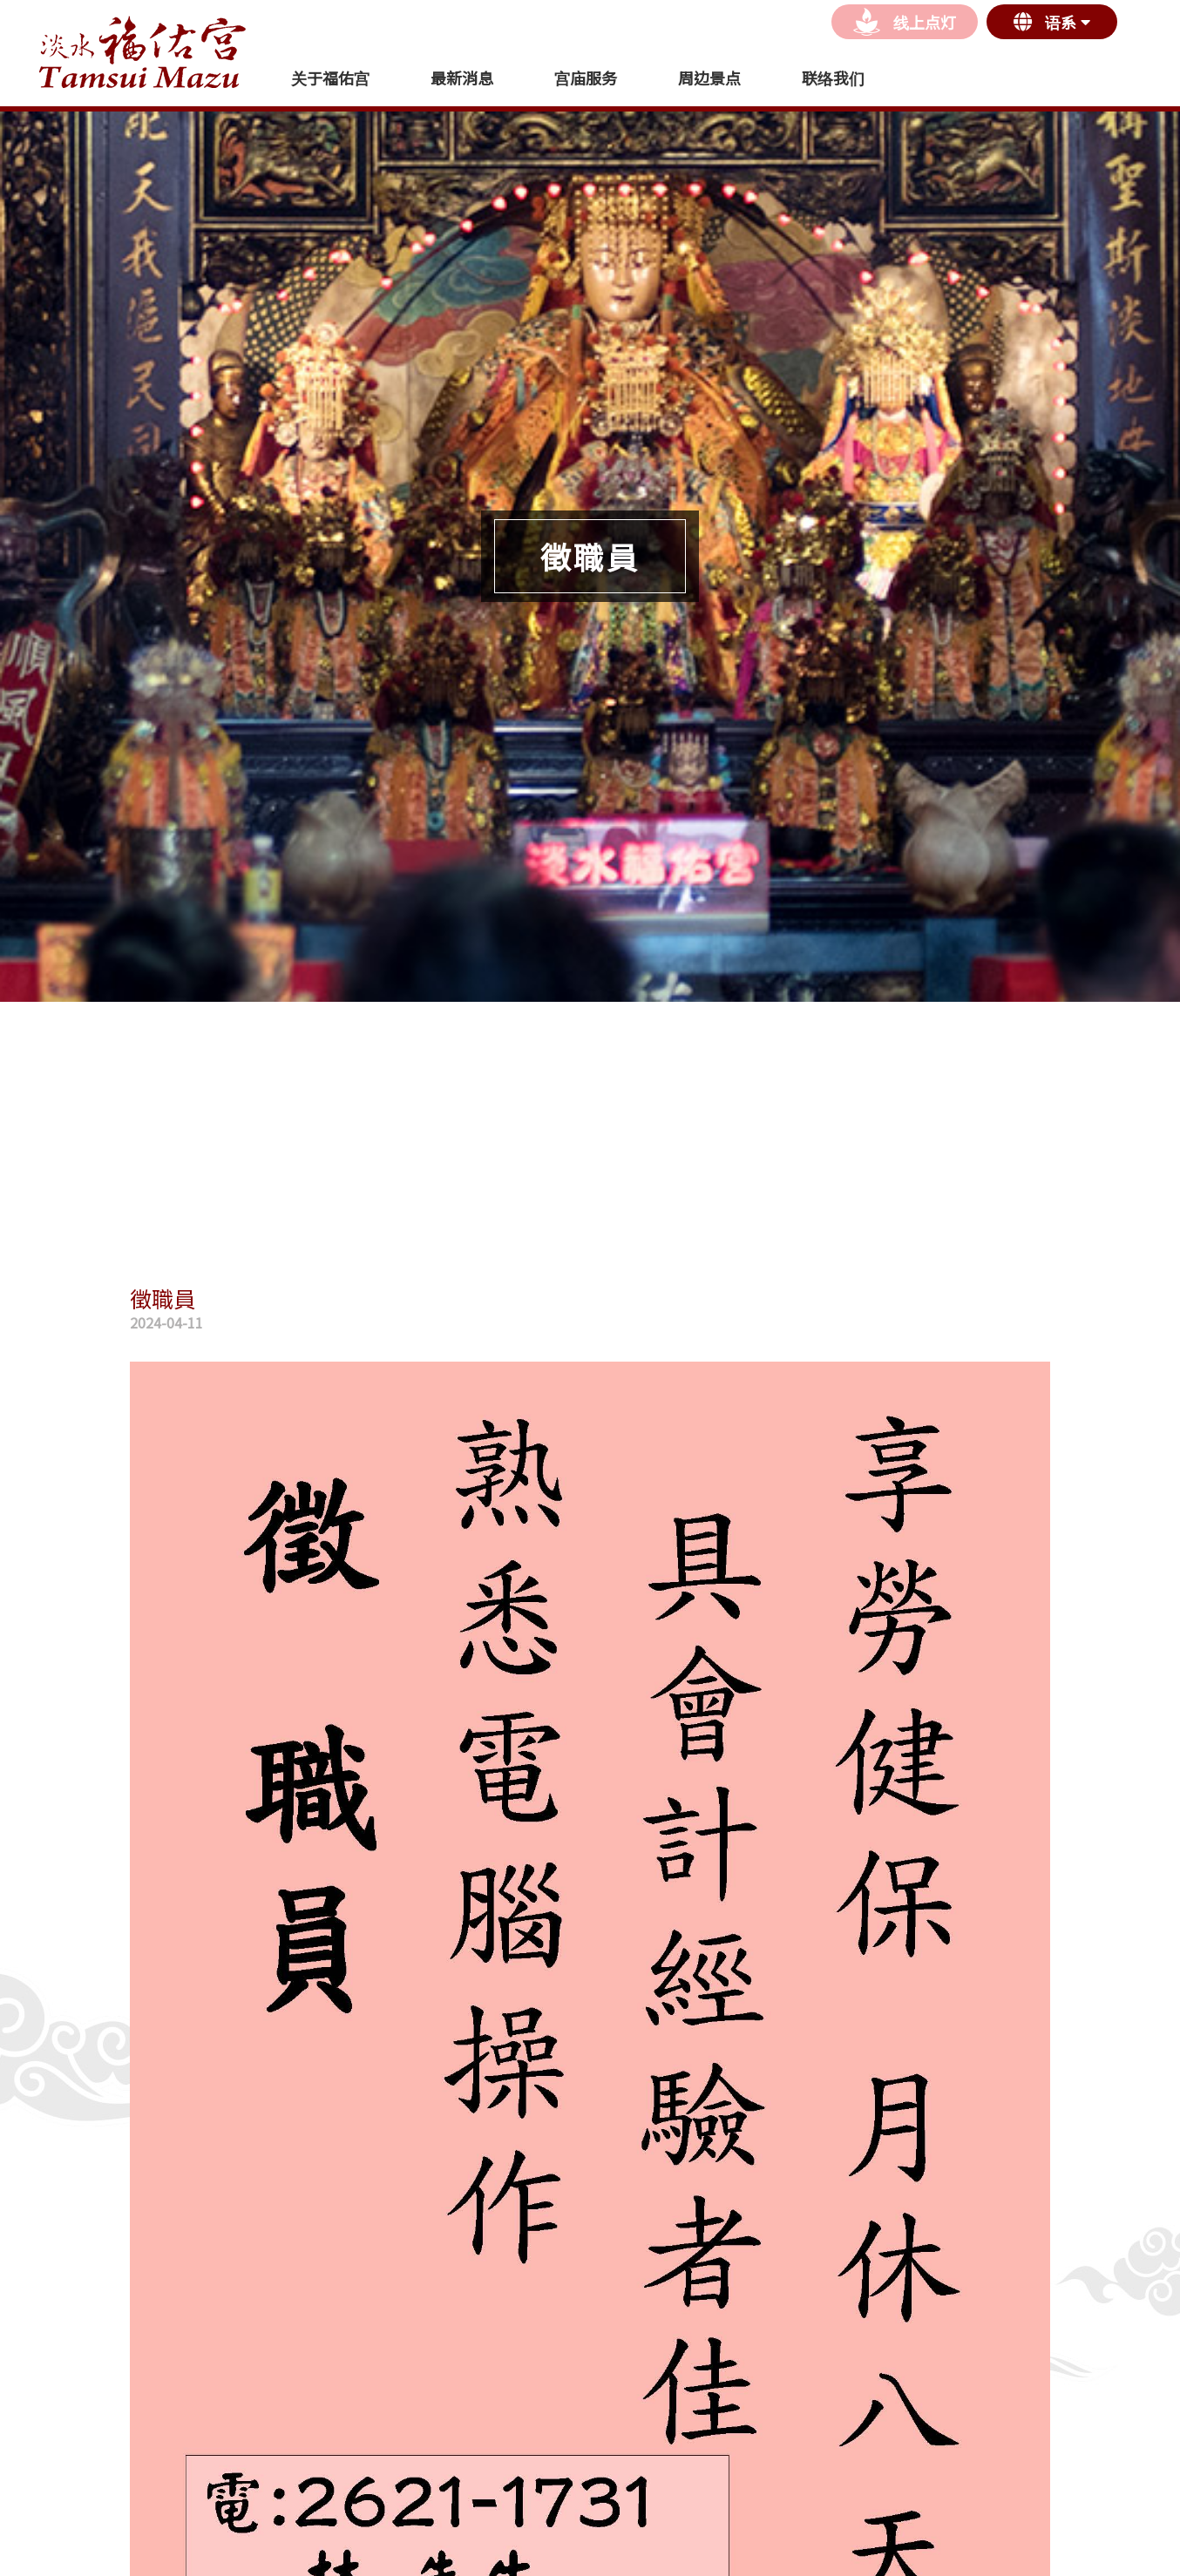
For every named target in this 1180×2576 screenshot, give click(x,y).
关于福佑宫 (330, 77)
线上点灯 (904, 22)
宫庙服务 (585, 77)
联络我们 (833, 77)
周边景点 (709, 77)
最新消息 (462, 77)
